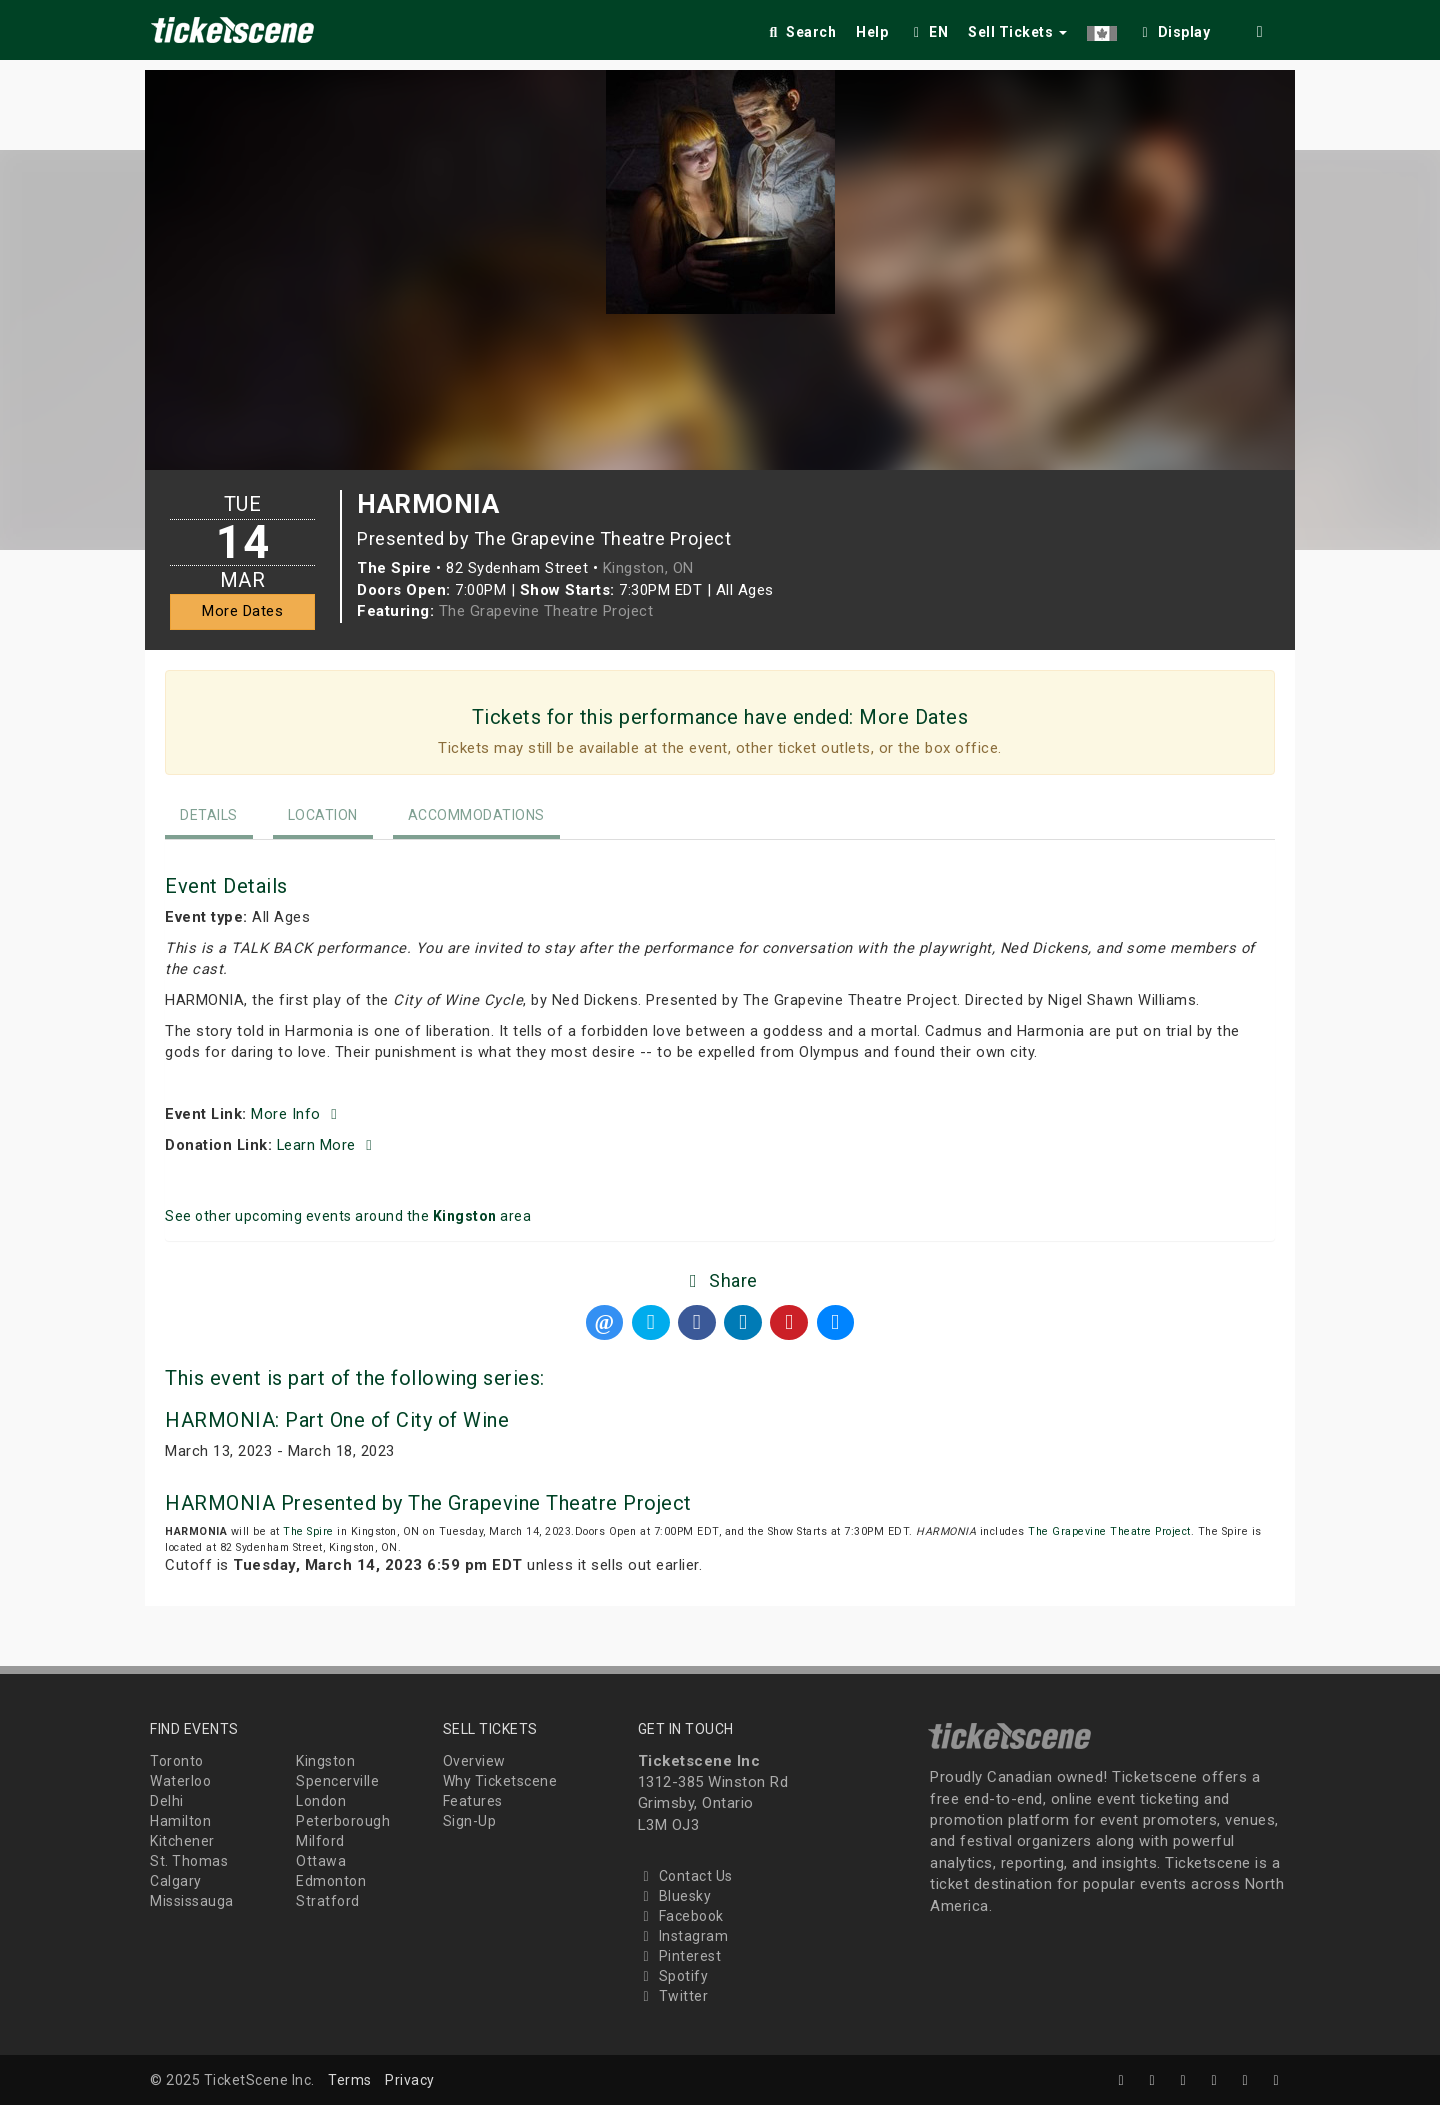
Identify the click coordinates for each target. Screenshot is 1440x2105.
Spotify (673, 1976)
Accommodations (476, 815)
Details (209, 815)
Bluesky (675, 1896)
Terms (350, 2080)
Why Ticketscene (500, 1781)
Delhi (167, 1801)
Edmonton (331, 1881)
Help (872, 32)
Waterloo (180, 1781)
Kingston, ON (648, 568)
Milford (320, 1841)
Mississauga (192, 1901)
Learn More (328, 1145)
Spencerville (337, 1781)
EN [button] (928, 32)
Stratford (328, 1901)
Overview (474, 1761)
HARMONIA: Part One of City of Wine (337, 1420)
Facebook (681, 1916)
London (321, 1801)
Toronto (177, 1761)
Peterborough (343, 1821)
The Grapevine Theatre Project (546, 611)
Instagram (683, 1936)
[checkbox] (1174, 28)
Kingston (325, 1761)
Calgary (176, 1881)
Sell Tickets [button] (1017, 32)
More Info (297, 1114)
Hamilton (180, 1821)
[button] (1102, 28)
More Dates (242, 611)
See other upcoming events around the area (348, 1216)
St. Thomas (189, 1861)
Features (473, 1801)
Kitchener (182, 1841)
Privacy (410, 2080)
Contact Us (685, 1876)
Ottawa (321, 1861)
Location (323, 815)
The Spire (308, 1531)
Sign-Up (470, 1821)
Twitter (673, 1996)
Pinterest (680, 1956)
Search (800, 32)
